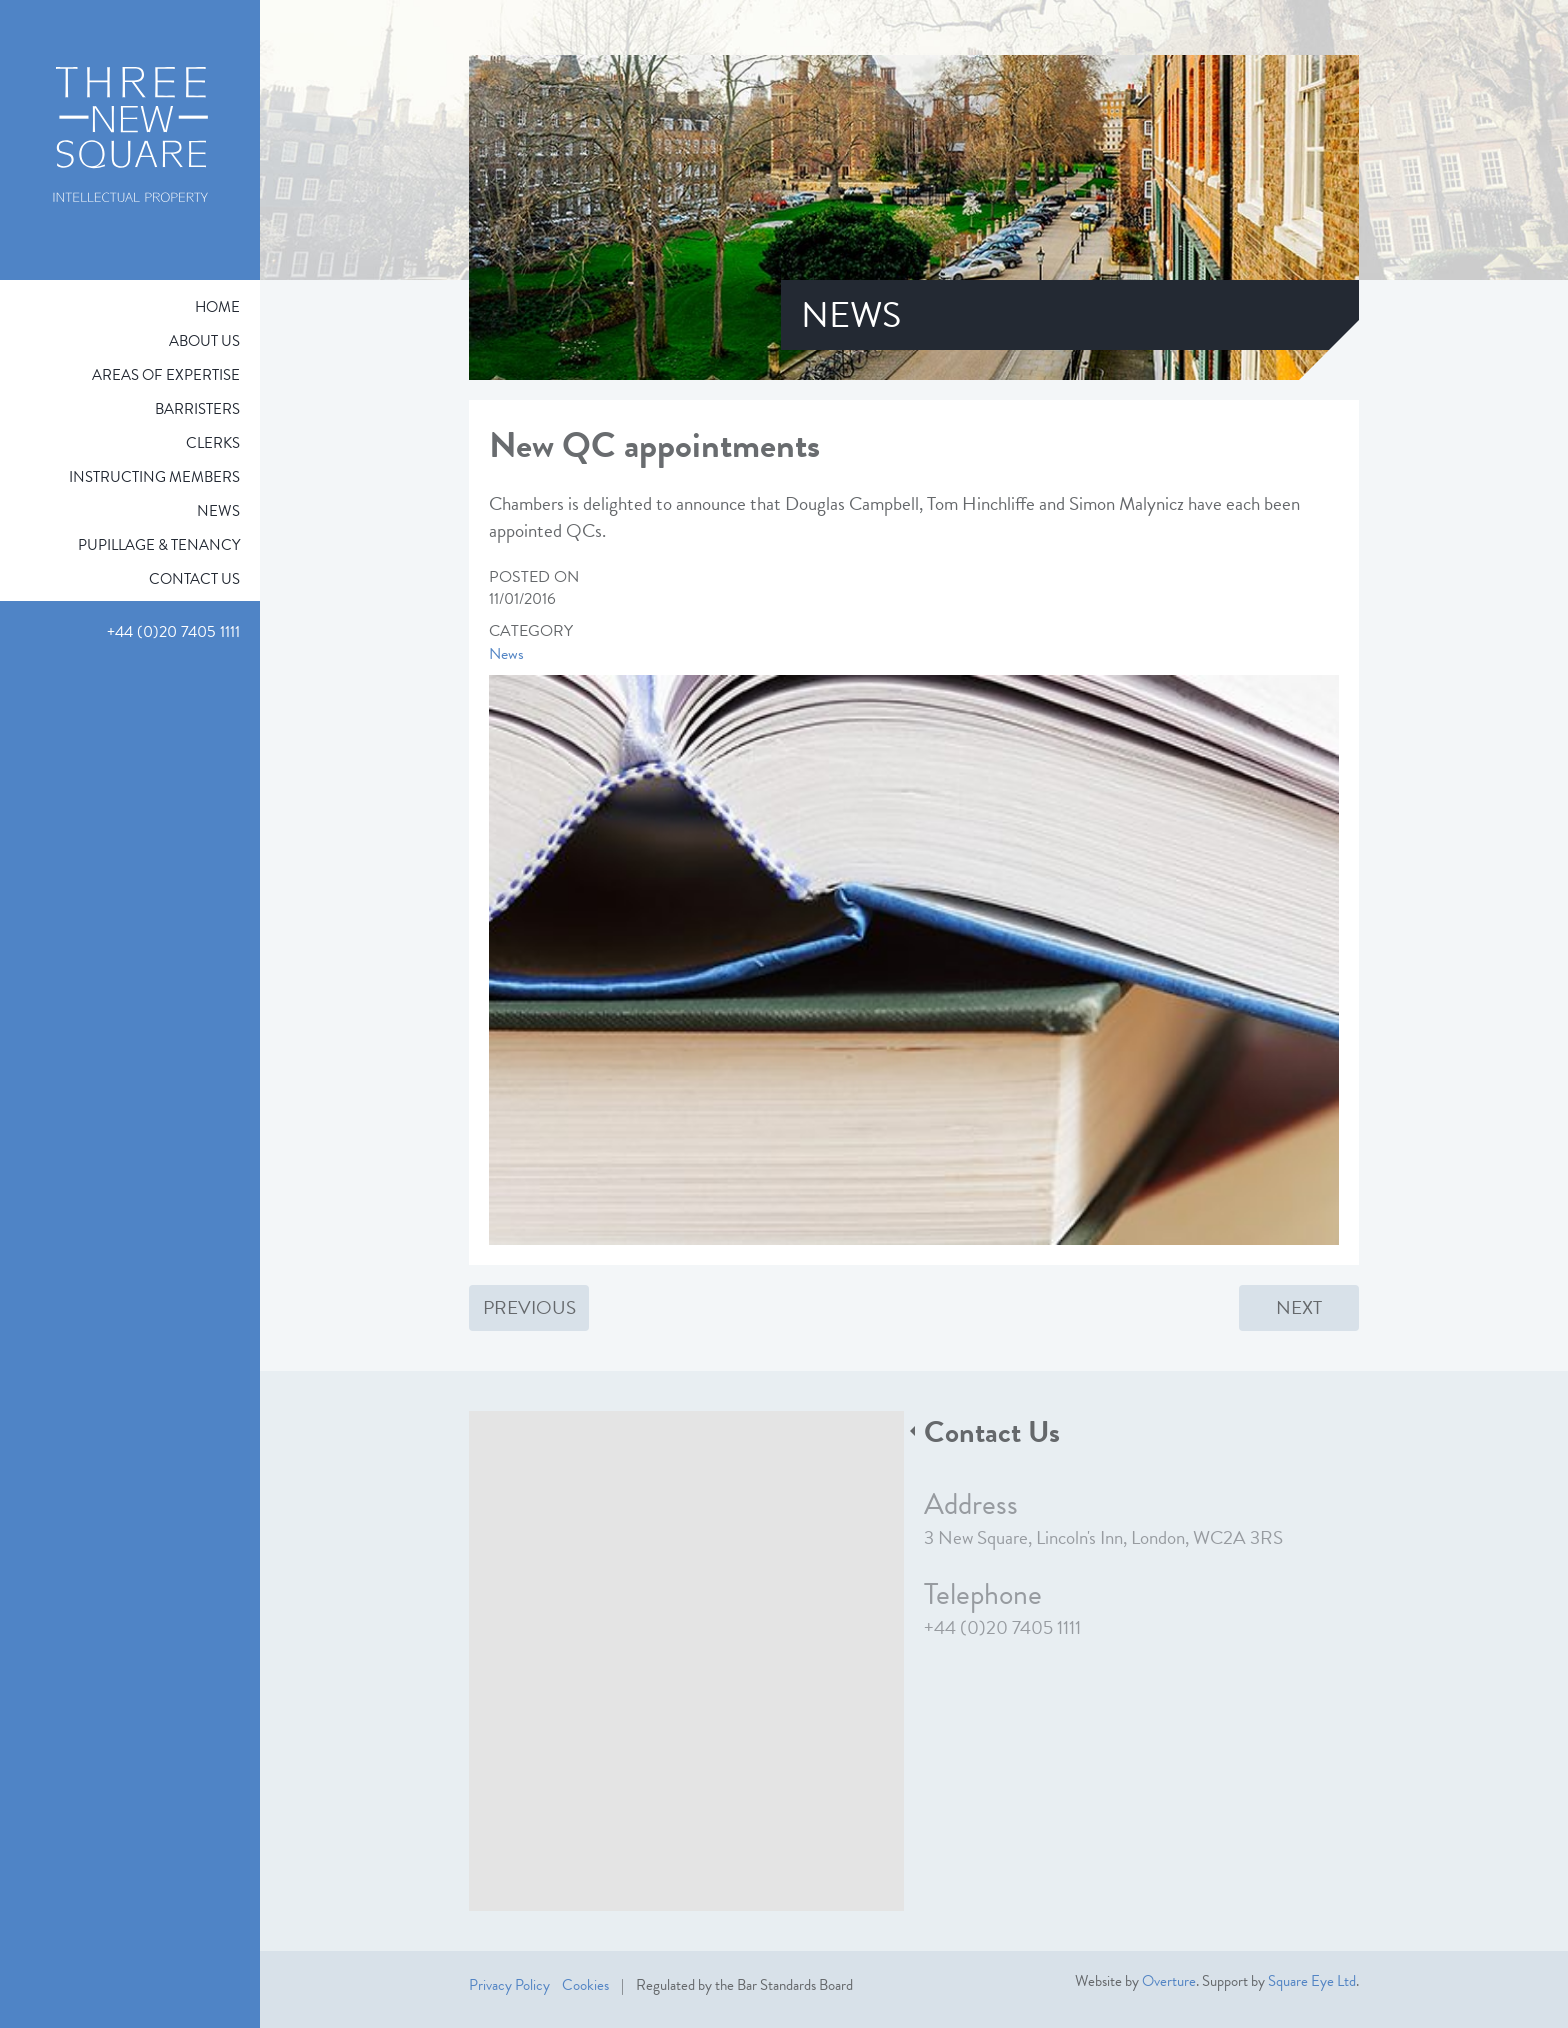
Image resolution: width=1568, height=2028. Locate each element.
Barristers (197, 409)
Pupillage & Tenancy (159, 545)
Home (217, 307)
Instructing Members (154, 477)
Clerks (213, 443)
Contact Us (194, 579)
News (218, 511)
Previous (529, 1307)
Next (1299, 1307)
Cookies (585, 1985)
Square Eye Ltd (1312, 1981)
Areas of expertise (166, 375)
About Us (204, 341)
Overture (1169, 1981)
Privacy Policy (509, 1985)
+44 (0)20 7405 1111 (1002, 1627)
